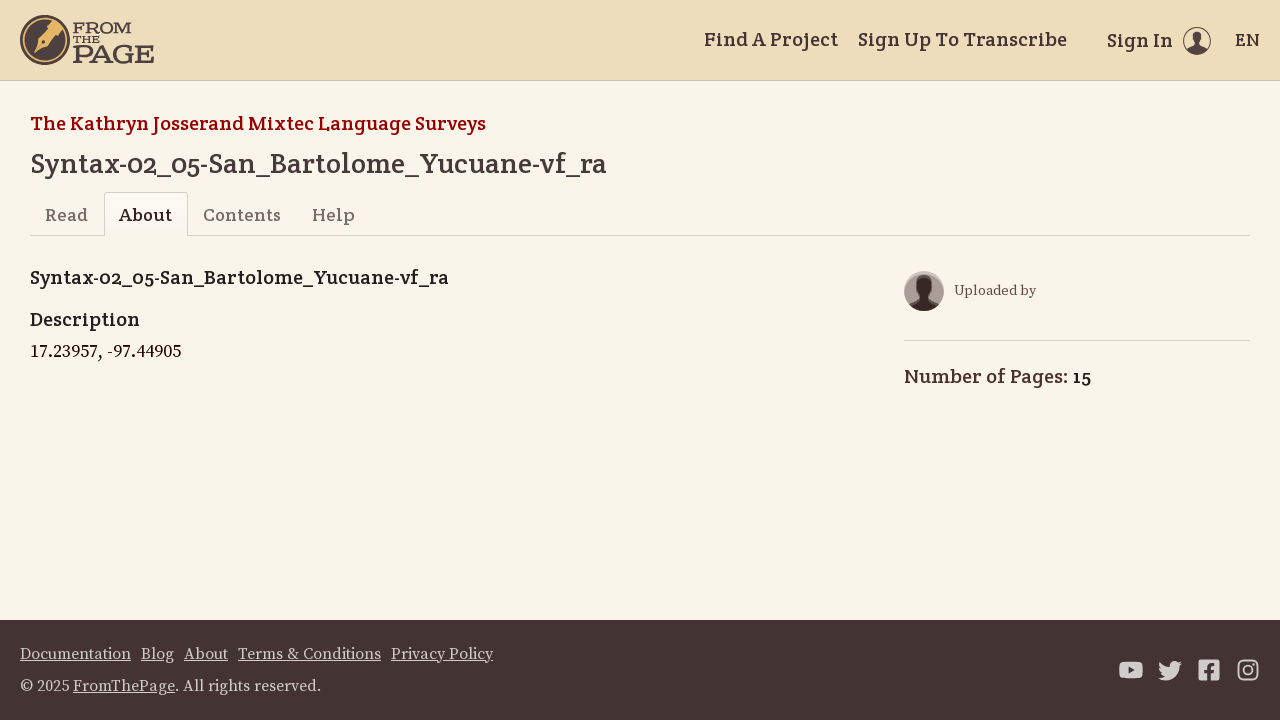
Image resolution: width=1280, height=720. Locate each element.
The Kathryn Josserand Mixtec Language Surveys (258, 123)
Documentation (75, 654)
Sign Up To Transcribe (962, 39)
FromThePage (124, 686)
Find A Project (771, 39)
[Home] (87, 40)
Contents (242, 214)
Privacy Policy (442, 654)
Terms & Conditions (309, 654)
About (145, 214)
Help (333, 214)
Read (66, 214)
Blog (157, 654)
